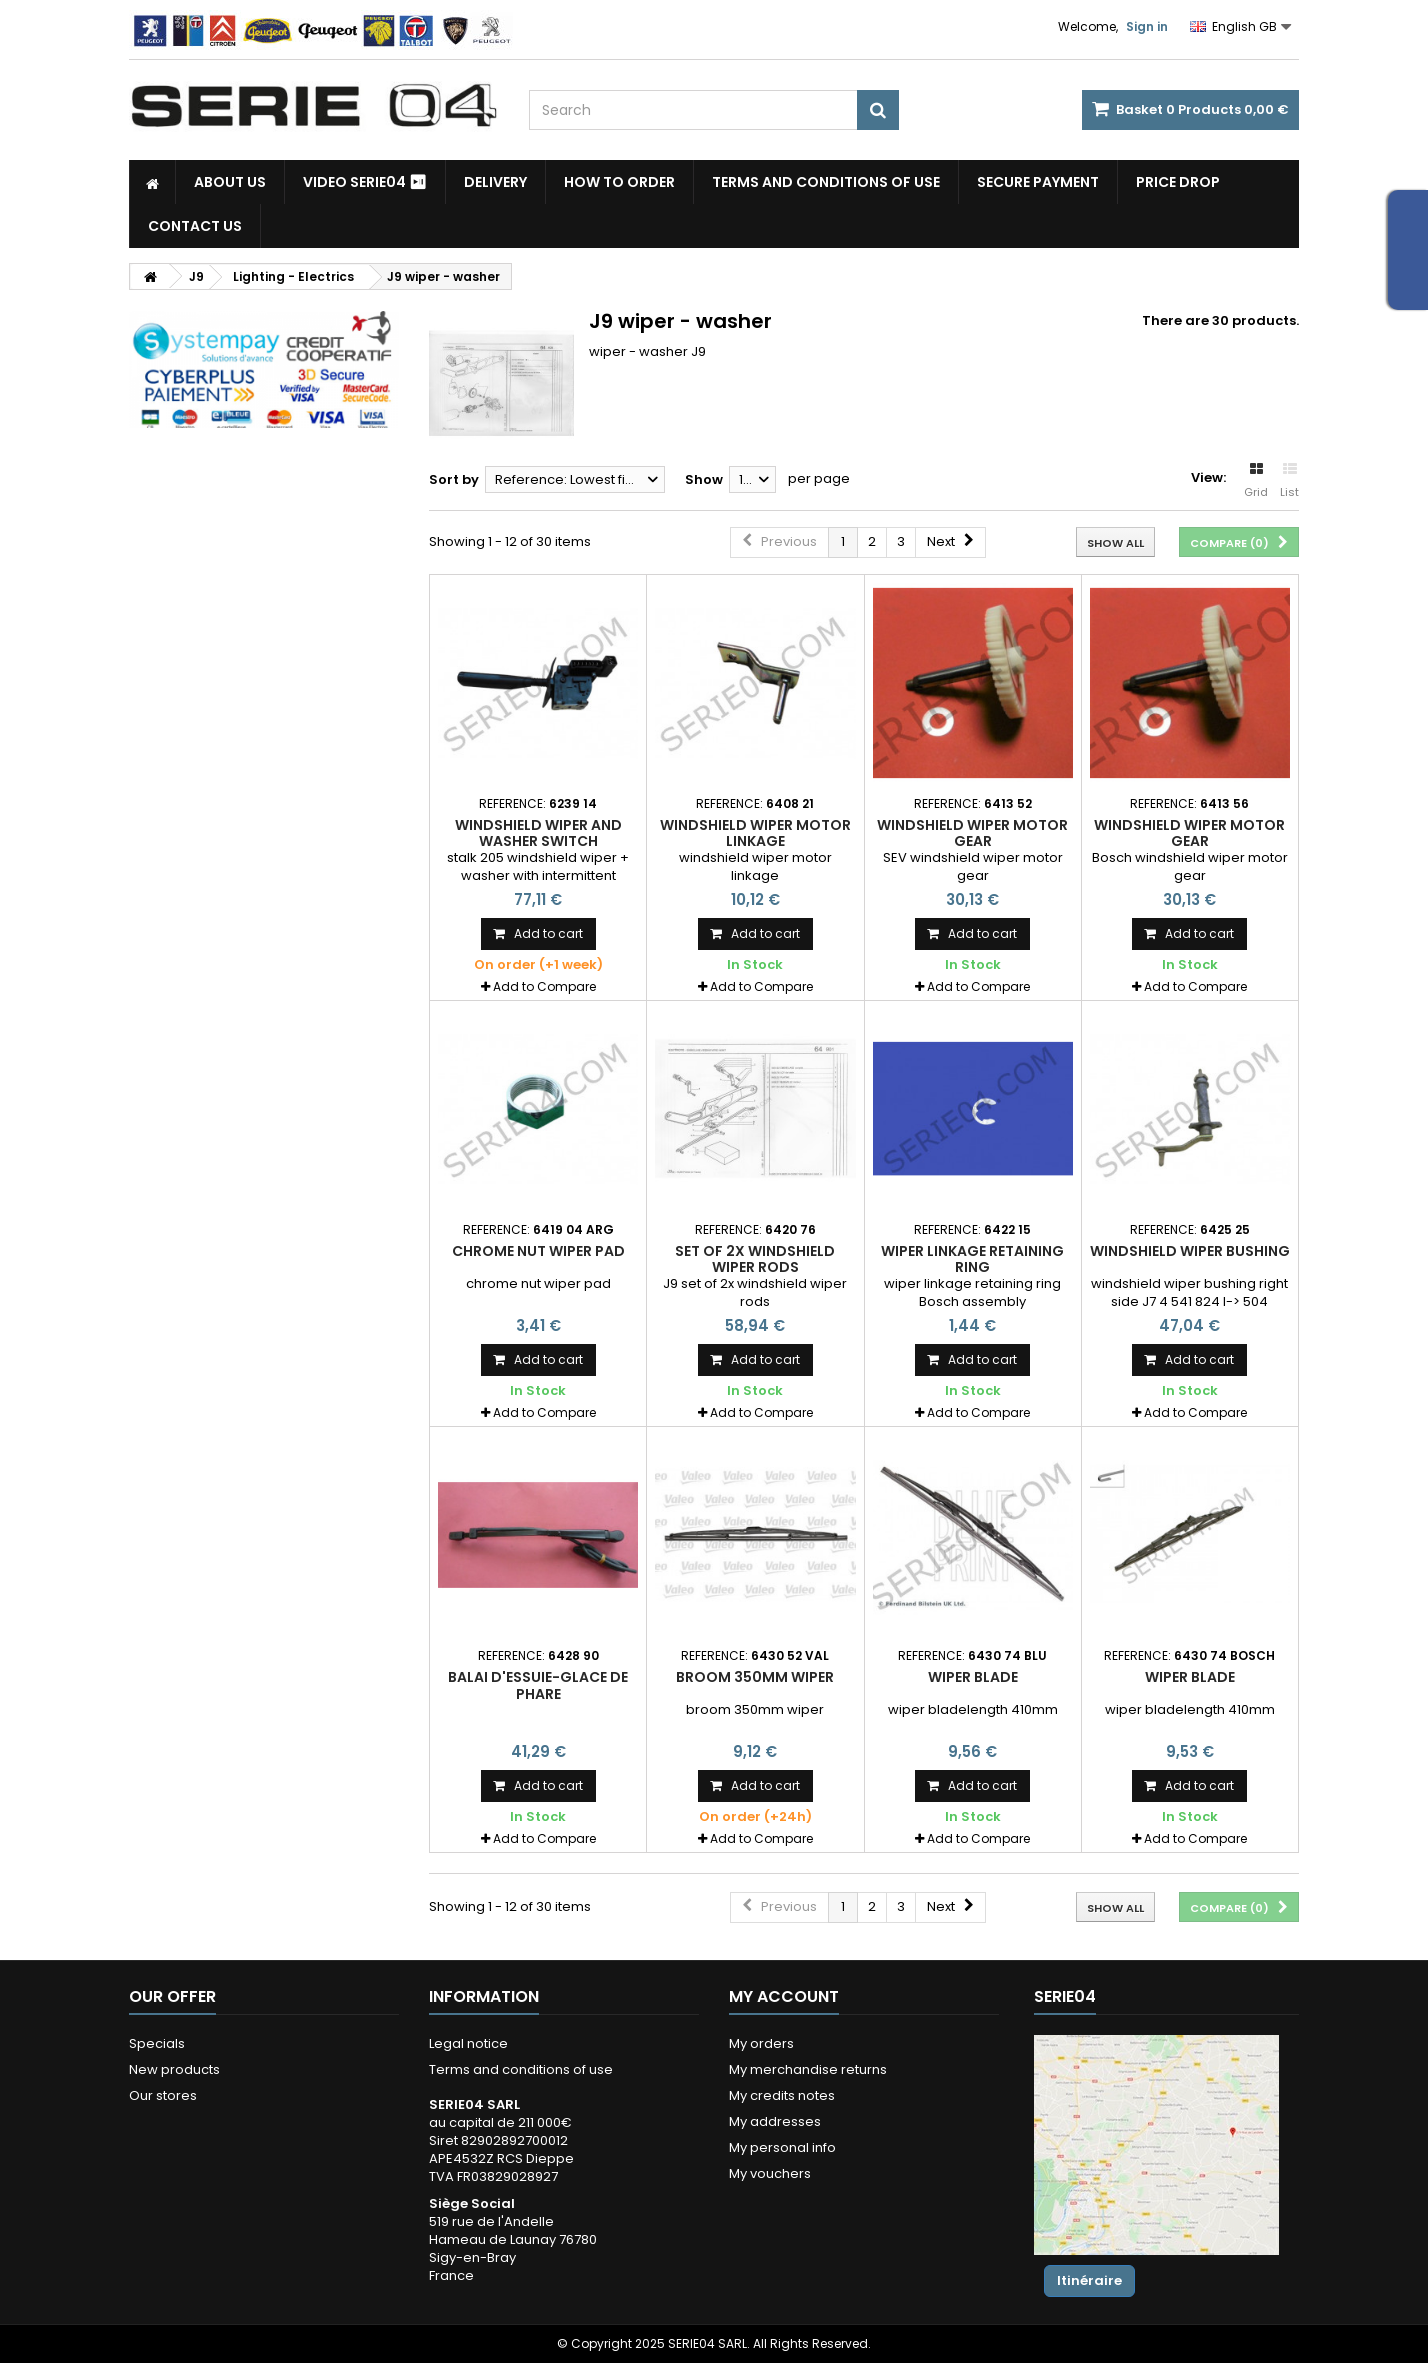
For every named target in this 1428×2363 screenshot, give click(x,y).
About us (230, 182)
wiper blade (973, 1677)
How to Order (619, 182)
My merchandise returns (808, 2069)
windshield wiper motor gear (972, 833)
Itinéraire (1089, 2280)
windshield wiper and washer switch (538, 833)
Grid (1256, 481)
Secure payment (1038, 182)
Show (704, 479)
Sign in (1147, 26)
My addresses (775, 2121)
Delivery (495, 182)
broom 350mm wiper (755, 1677)
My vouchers (770, 2173)
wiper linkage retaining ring (972, 1259)
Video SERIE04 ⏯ (365, 182)
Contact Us (195, 226)
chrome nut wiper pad (538, 1251)
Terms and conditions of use (826, 182)
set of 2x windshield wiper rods (755, 1259)
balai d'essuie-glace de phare (538, 1685)
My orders (761, 2043)
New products (174, 2069)
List (1289, 481)
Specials (157, 2043)
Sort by (454, 479)
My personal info (782, 2147)
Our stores (163, 2095)
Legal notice (468, 2043)
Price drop (1178, 182)
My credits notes (782, 2095)
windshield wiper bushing (1190, 1251)
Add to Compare (544, 986)
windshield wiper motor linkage (755, 833)
